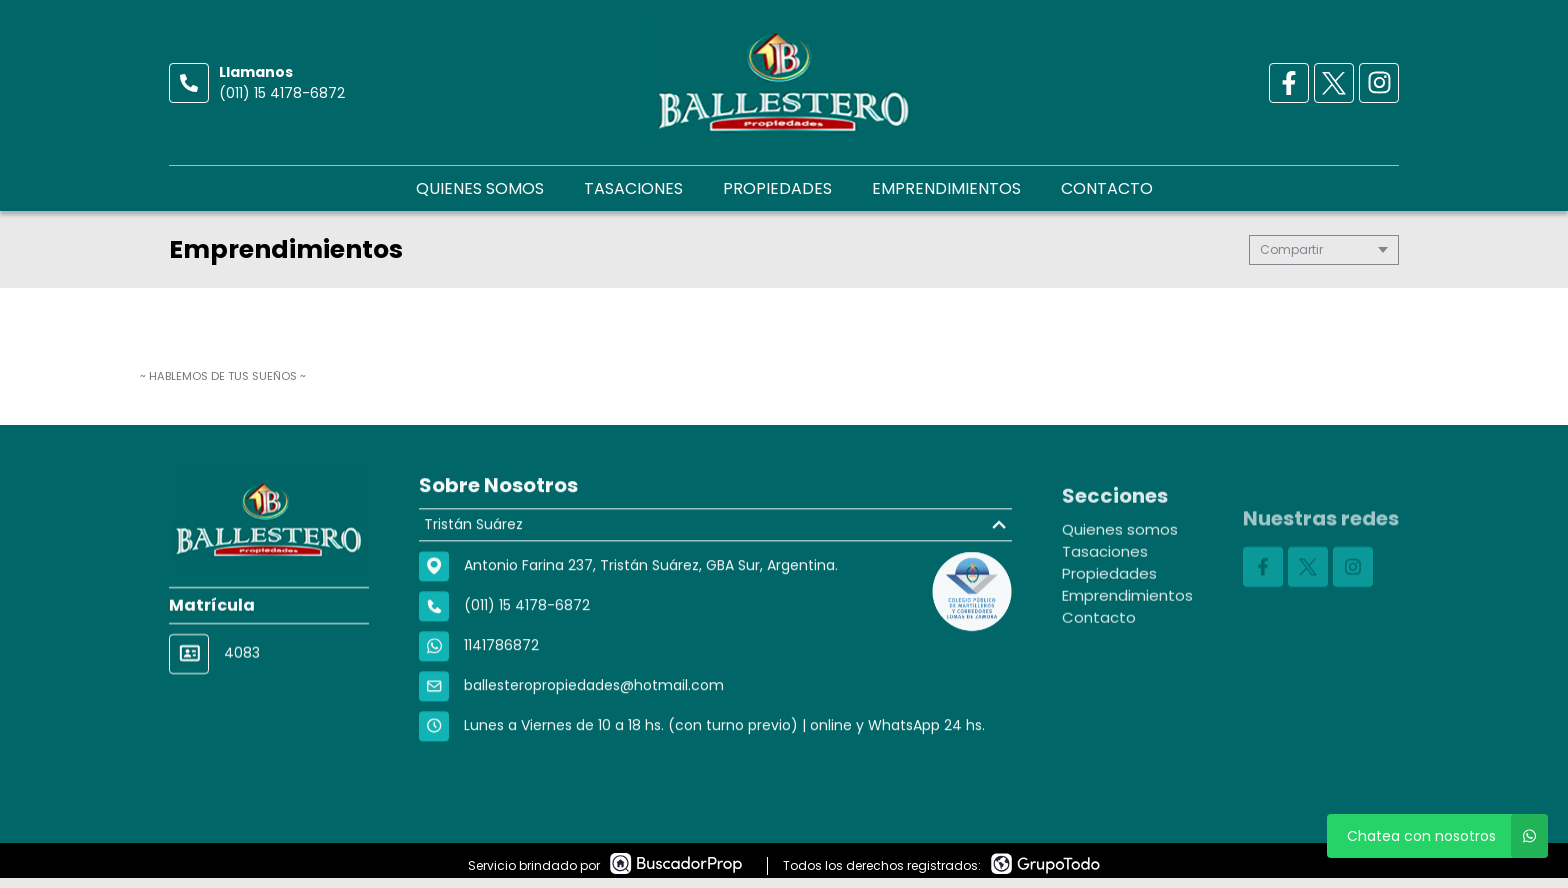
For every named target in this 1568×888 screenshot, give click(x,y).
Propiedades (777, 188)
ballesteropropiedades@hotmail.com (594, 693)
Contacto (1107, 188)
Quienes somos (480, 188)
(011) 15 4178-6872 (282, 93)
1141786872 (501, 653)
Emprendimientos (946, 188)
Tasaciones (633, 188)
